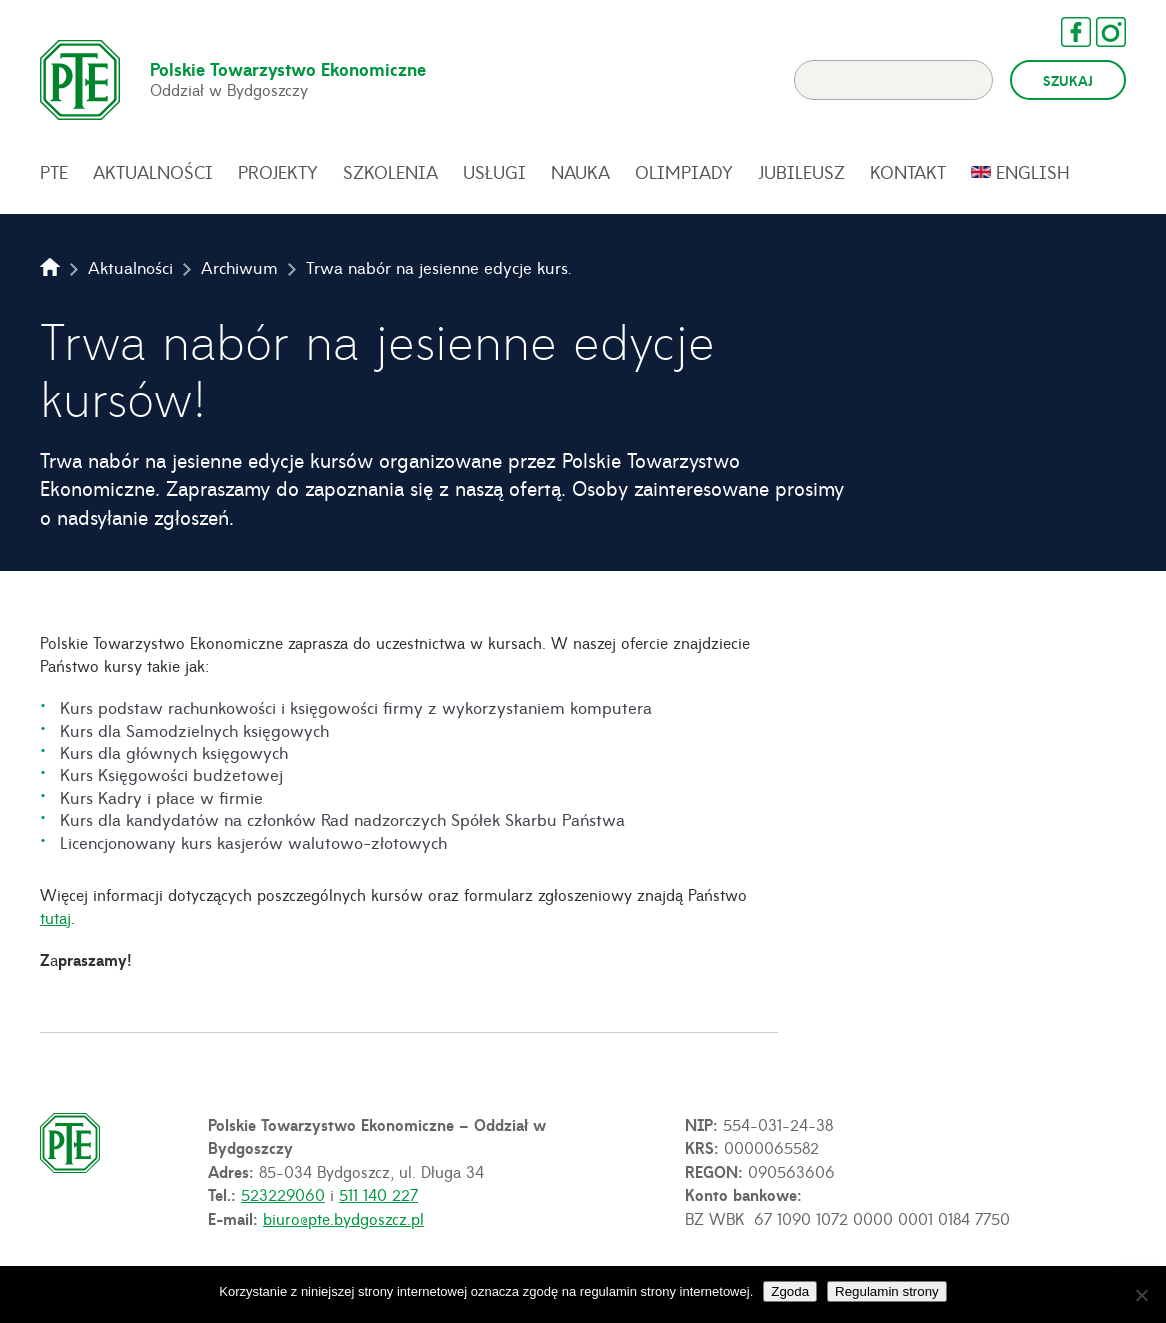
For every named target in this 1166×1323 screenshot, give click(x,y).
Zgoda (790, 1291)
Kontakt (908, 172)
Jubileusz (801, 172)
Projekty (278, 172)
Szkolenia (390, 172)
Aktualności (153, 172)
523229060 (283, 1194)
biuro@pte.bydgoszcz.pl (343, 1218)
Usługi (494, 172)
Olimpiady (684, 172)
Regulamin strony (887, 1291)
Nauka (580, 172)
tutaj (55, 917)
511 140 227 (378, 1194)
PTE (54, 172)
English (1033, 172)
